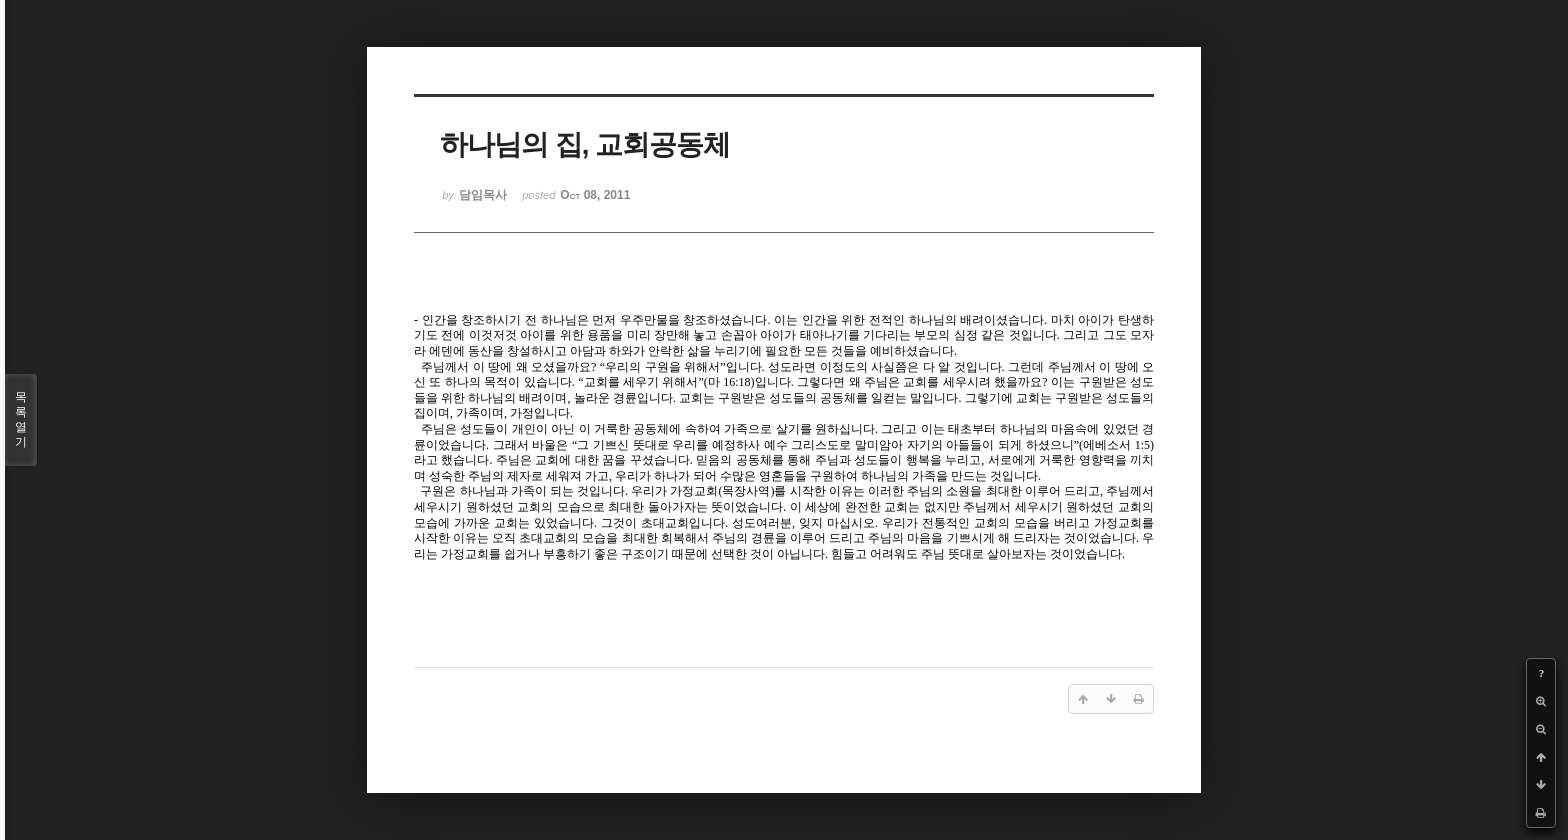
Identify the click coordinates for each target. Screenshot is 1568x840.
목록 (21, 420)
